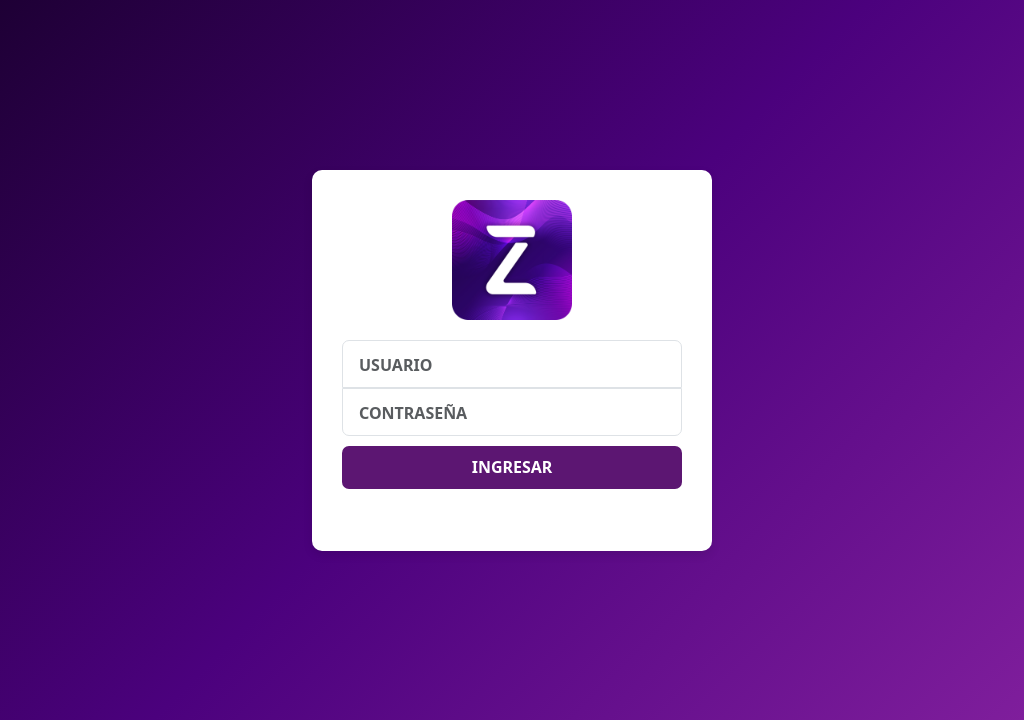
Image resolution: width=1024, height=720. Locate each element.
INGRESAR (512, 467)
